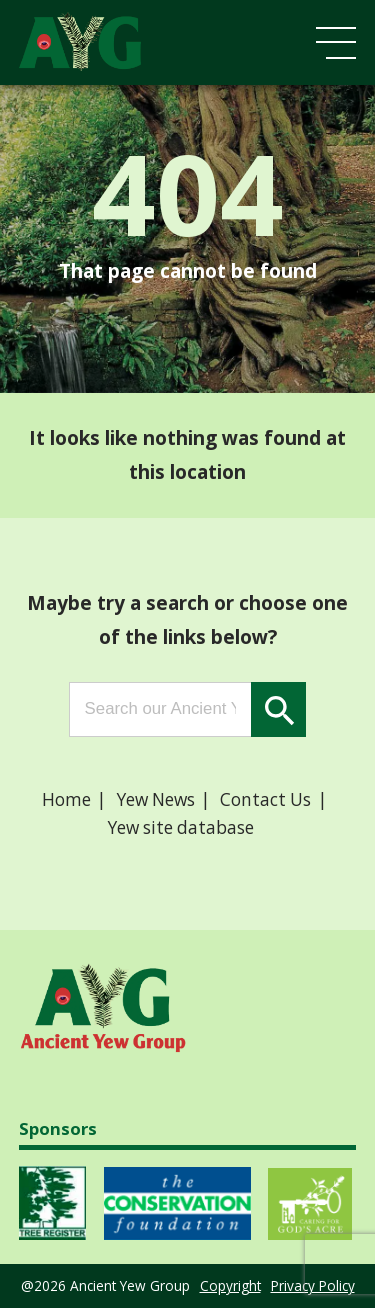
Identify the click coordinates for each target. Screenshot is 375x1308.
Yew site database (181, 827)
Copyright (230, 1285)
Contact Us (265, 799)
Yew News (156, 799)
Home (66, 799)
